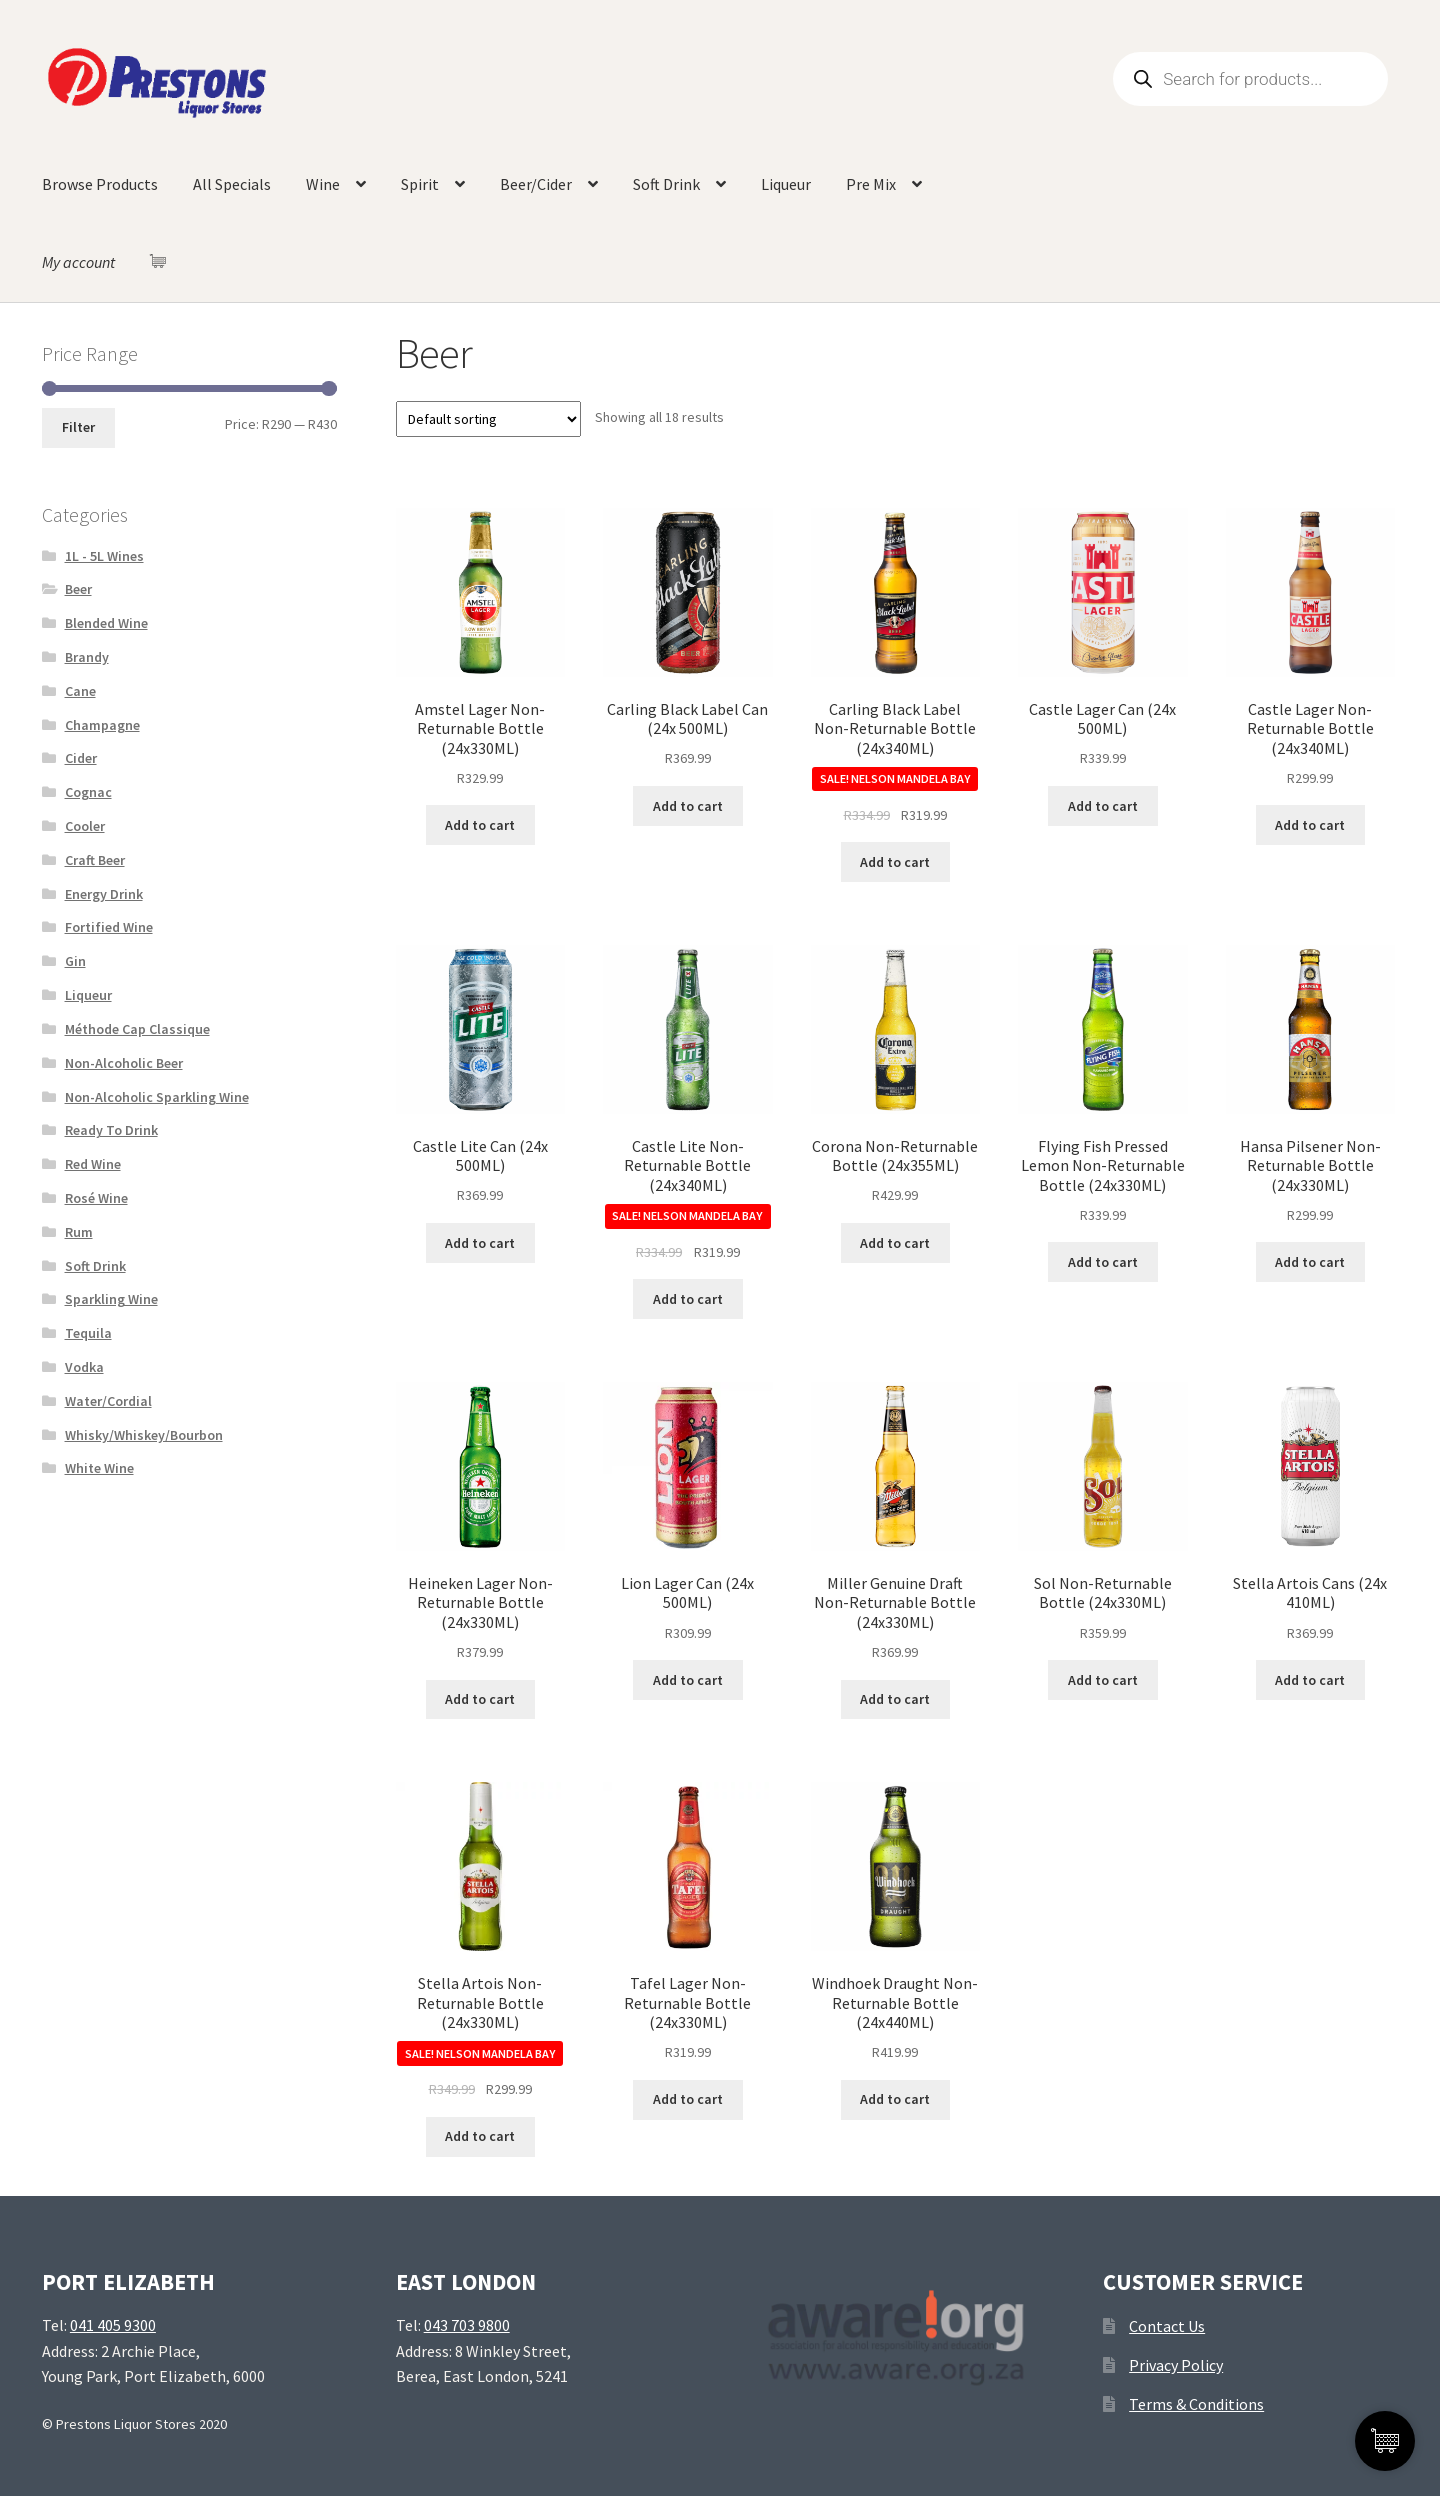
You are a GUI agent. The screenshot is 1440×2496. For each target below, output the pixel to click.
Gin (75, 961)
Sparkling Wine (111, 1299)
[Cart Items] (163, 261)
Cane (80, 691)
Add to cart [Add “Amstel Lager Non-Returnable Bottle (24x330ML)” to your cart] (480, 825)
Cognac (88, 792)
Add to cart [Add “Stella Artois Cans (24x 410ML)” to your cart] (1310, 1680)
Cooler (85, 826)
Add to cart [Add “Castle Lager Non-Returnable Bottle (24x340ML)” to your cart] (1310, 825)
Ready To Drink (111, 1130)
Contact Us (1167, 2326)
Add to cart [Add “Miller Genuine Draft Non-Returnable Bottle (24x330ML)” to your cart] (895, 1699)
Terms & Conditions (1196, 2404)
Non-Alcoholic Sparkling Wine (157, 1097)
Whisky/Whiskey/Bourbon (144, 1435)
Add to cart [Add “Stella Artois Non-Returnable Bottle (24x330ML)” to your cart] (480, 2136)
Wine (323, 184)
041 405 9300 (113, 2325)
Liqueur (786, 184)
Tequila (88, 1333)
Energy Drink (104, 894)
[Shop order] (488, 419)
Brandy (87, 657)
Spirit (420, 184)
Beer (78, 589)
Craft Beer (95, 860)
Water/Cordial (108, 1401)
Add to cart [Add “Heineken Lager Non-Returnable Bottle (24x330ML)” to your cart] (480, 1699)
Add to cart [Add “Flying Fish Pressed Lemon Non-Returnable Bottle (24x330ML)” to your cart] (1103, 1262)
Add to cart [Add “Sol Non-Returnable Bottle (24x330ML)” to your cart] (1103, 1680)
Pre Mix (871, 184)
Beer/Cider (536, 184)
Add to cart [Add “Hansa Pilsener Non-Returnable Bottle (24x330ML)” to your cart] (1310, 1262)
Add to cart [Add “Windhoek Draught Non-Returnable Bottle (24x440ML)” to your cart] (895, 2099)
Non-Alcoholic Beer (124, 1063)
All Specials (232, 184)
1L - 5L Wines (104, 556)
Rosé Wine (96, 1198)
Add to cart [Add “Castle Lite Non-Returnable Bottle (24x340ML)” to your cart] (688, 1299)
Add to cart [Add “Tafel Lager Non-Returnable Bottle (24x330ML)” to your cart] (688, 2099)
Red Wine (93, 1164)
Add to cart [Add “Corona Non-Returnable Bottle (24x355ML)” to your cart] (895, 1243)
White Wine (99, 1468)
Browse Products (100, 184)
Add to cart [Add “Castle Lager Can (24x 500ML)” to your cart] (1103, 806)
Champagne (102, 725)
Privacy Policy (1176, 2365)
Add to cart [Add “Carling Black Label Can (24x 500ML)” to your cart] (688, 806)
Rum (79, 1232)
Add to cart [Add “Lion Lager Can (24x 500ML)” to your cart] (688, 1680)
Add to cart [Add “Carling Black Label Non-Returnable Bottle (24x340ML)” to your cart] (895, 862)
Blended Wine (106, 623)
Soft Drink (666, 184)
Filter (78, 427)
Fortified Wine (109, 927)
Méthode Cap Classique (137, 1029)
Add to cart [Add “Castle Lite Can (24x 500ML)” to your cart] (480, 1243)
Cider (81, 758)
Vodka (84, 1367)
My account (78, 262)
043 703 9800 (467, 2325)
